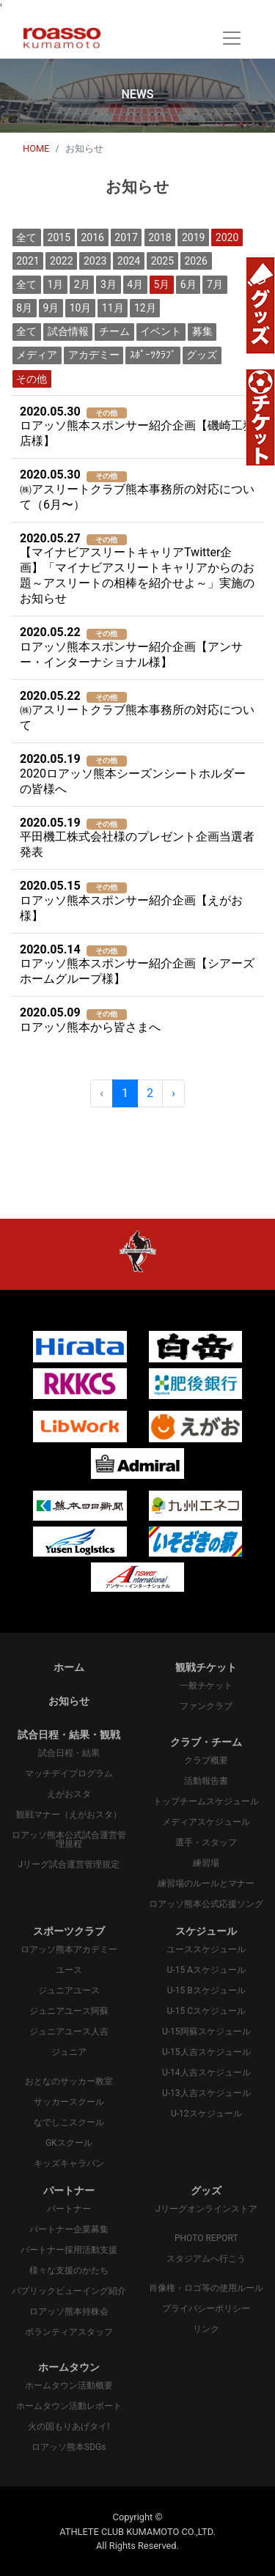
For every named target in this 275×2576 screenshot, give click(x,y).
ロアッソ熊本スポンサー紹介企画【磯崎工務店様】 (137, 427)
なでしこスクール (69, 2122)
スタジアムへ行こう (206, 2259)
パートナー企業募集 (69, 2229)
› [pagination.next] (173, 1093)
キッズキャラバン (69, 2163)
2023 (95, 261)
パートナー (69, 2209)
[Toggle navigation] (231, 38)
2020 (227, 237)
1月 (56, 284)
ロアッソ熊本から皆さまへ (90, 1019)
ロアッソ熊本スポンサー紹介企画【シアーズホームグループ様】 (137, 964)
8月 (24, 308)
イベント (160, 331)
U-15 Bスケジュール (206, 1990)
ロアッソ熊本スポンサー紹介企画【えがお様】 (131, 901)
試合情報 (68, 331)
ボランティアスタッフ (69, 2332)
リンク (206, 2329)
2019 (193, 237)
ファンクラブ (206, 1706)
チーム (114, 331)
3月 (108, 284)
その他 (31, 379)
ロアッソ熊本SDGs (69, 2447)
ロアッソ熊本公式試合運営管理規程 (69, 1839)
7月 (215, 284)
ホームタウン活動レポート (69, 2406)
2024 (128, 261)
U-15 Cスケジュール (206, 2011)
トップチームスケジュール (206, 1801)
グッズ (201, 355)
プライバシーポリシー (206, 2308)
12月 (145, 308)
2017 (125, 237)
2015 (59, 237)
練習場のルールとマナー (206, 1883)
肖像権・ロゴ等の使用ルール (206, 2288)
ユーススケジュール (206, 1949)
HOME (36, 148)
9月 (51, 308)
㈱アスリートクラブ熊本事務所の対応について (137, 711)
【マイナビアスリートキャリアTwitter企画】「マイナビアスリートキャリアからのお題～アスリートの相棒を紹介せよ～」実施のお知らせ (137, 568)
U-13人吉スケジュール (206, 2093)
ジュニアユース (69, 1990)
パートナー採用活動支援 (69, 2250)
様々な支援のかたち (69, 2270)
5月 (162, 284)
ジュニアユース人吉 (69, 2031)
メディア (36, 355)
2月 (82, 284)
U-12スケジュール (206, 2113)
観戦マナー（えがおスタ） (69, 1814)
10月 (81, 308)
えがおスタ (69, 1794)
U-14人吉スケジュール (206, 2072)
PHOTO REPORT (206, 2238)
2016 (92, 237)
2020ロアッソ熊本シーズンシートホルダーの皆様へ (133, 774)
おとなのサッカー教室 (69, 2081)
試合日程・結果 (69, 1753)
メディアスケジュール (206, 1822)
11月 (113, 308)
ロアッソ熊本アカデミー (69, 1949)
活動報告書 (206, 1781)
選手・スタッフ (206, 1842)
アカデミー (94, 355)
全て (26, 237)
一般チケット (206, 1685)
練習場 (206, 1863)
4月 (135, 284)
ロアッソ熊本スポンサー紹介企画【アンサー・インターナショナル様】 (131, 647)
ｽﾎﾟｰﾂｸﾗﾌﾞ (153, 355)
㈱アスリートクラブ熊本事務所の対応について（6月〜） (137, 490)
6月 (188, 284)
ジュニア (69, 2052)
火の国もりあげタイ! (68, 2426)
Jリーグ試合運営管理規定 (69, 1864)
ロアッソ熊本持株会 (69, 2311)
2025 (162, 261)
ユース (69, 1970)
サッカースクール (69, 2102)
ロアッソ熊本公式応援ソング (206, 1904)
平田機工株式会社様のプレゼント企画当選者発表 (137, 838)
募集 (202, 331)
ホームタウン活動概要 (69, 2385)
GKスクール (68, 2143)
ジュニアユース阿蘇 (69, 2011)
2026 (195, 261)
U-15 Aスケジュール (206, 1970)
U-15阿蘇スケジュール (206, 2031)
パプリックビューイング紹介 (69, 2291)
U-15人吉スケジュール (206, 2052)
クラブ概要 (206, 1760)
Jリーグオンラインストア (206, 2209)
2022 (61, 261)
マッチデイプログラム (69, 1773)
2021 (27, 261)
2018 (159, 237)
